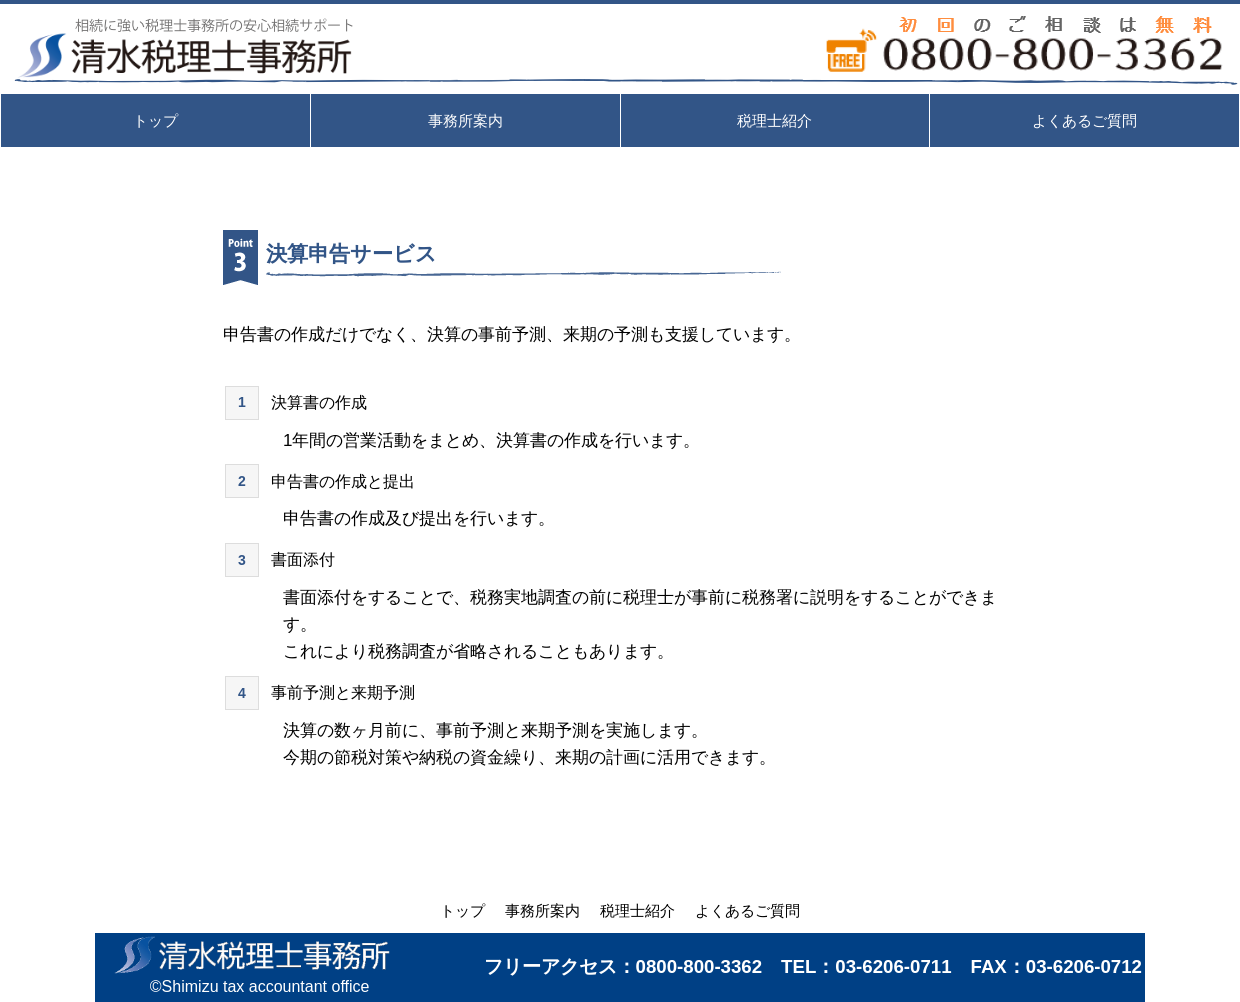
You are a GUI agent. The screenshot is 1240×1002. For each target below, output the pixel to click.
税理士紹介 (637, 910)
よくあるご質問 (747, 910)
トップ (462, 910)
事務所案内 (542, 910)
